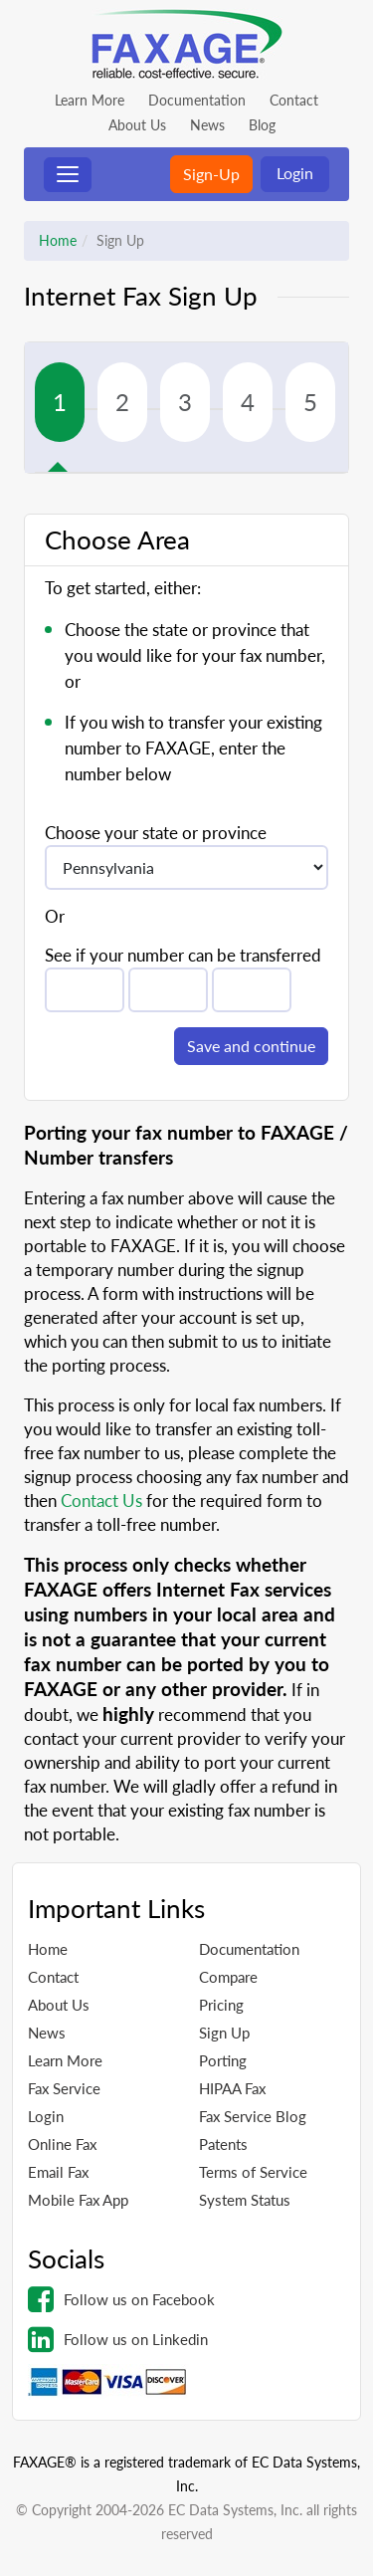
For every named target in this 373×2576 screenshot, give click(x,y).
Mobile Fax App (78, 2200)
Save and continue (251, 1045)
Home (58, 240)
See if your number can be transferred (183, 955)
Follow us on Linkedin (118, 2339)
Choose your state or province (156, 832)
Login (295, 172)
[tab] (66, 402)
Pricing (221, 2005)
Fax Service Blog (252, 2116)
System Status (244, 2200)
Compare (228, 1977)
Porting (223, 2060)
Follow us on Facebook (121, 2299)
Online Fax (62, 2144)
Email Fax (58, 2172)
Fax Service (64, 2088)
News (207, 124)
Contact (294, 100)
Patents (223, 2144)
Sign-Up (211, 173)
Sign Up (224, 2032)
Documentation (197, 100)
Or (55, 916)
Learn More (89, 100)
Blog (262, 124)
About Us (137, 124)
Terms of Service (253, 2172)
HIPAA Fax (232, 2088)
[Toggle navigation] (68, 174)
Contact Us (101, 1500)
